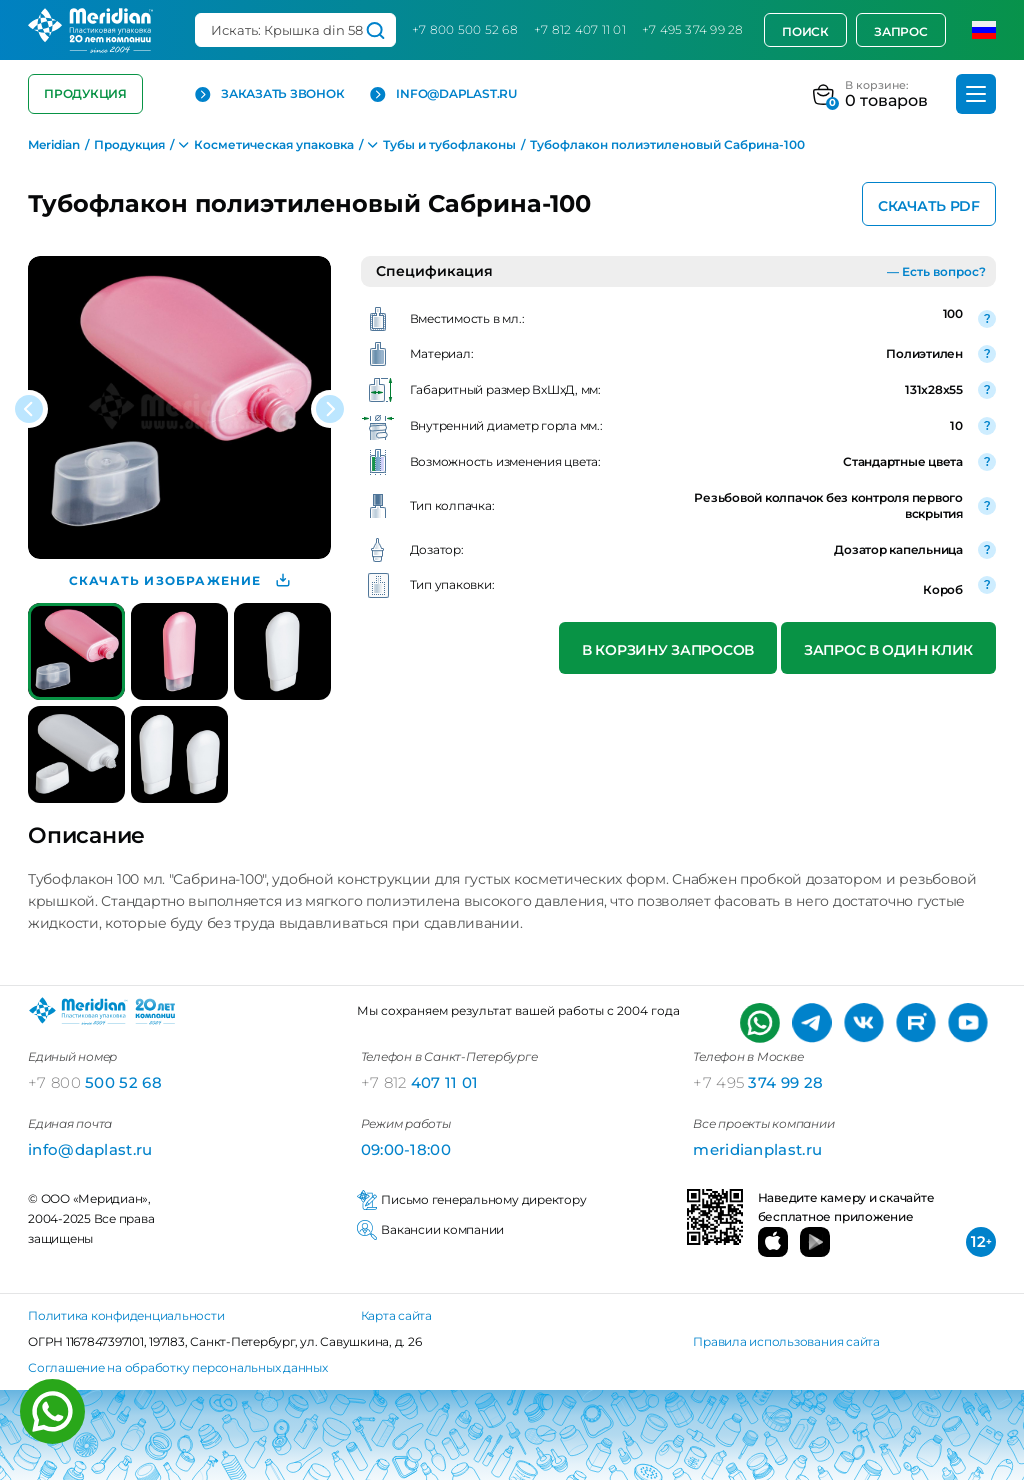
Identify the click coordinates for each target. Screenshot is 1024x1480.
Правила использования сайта (786, 1341)
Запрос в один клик (888, 650)
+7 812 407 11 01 (580, 29)
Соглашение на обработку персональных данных (178, 1367)
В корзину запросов (668, 650)
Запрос (901, 31)
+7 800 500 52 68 (465, 29)
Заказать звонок (269, 94)
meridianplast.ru (757, 1149)
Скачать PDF (929, 206)
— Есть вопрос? (936, 271)
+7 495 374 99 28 (693, 29)
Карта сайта (396, 1315)
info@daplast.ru (443, 94)
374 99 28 (758, 1082)
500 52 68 (95, 1082)
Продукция (85, 93)
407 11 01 (420, 1082)
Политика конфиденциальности (126, 1315)
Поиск (805, 31)
